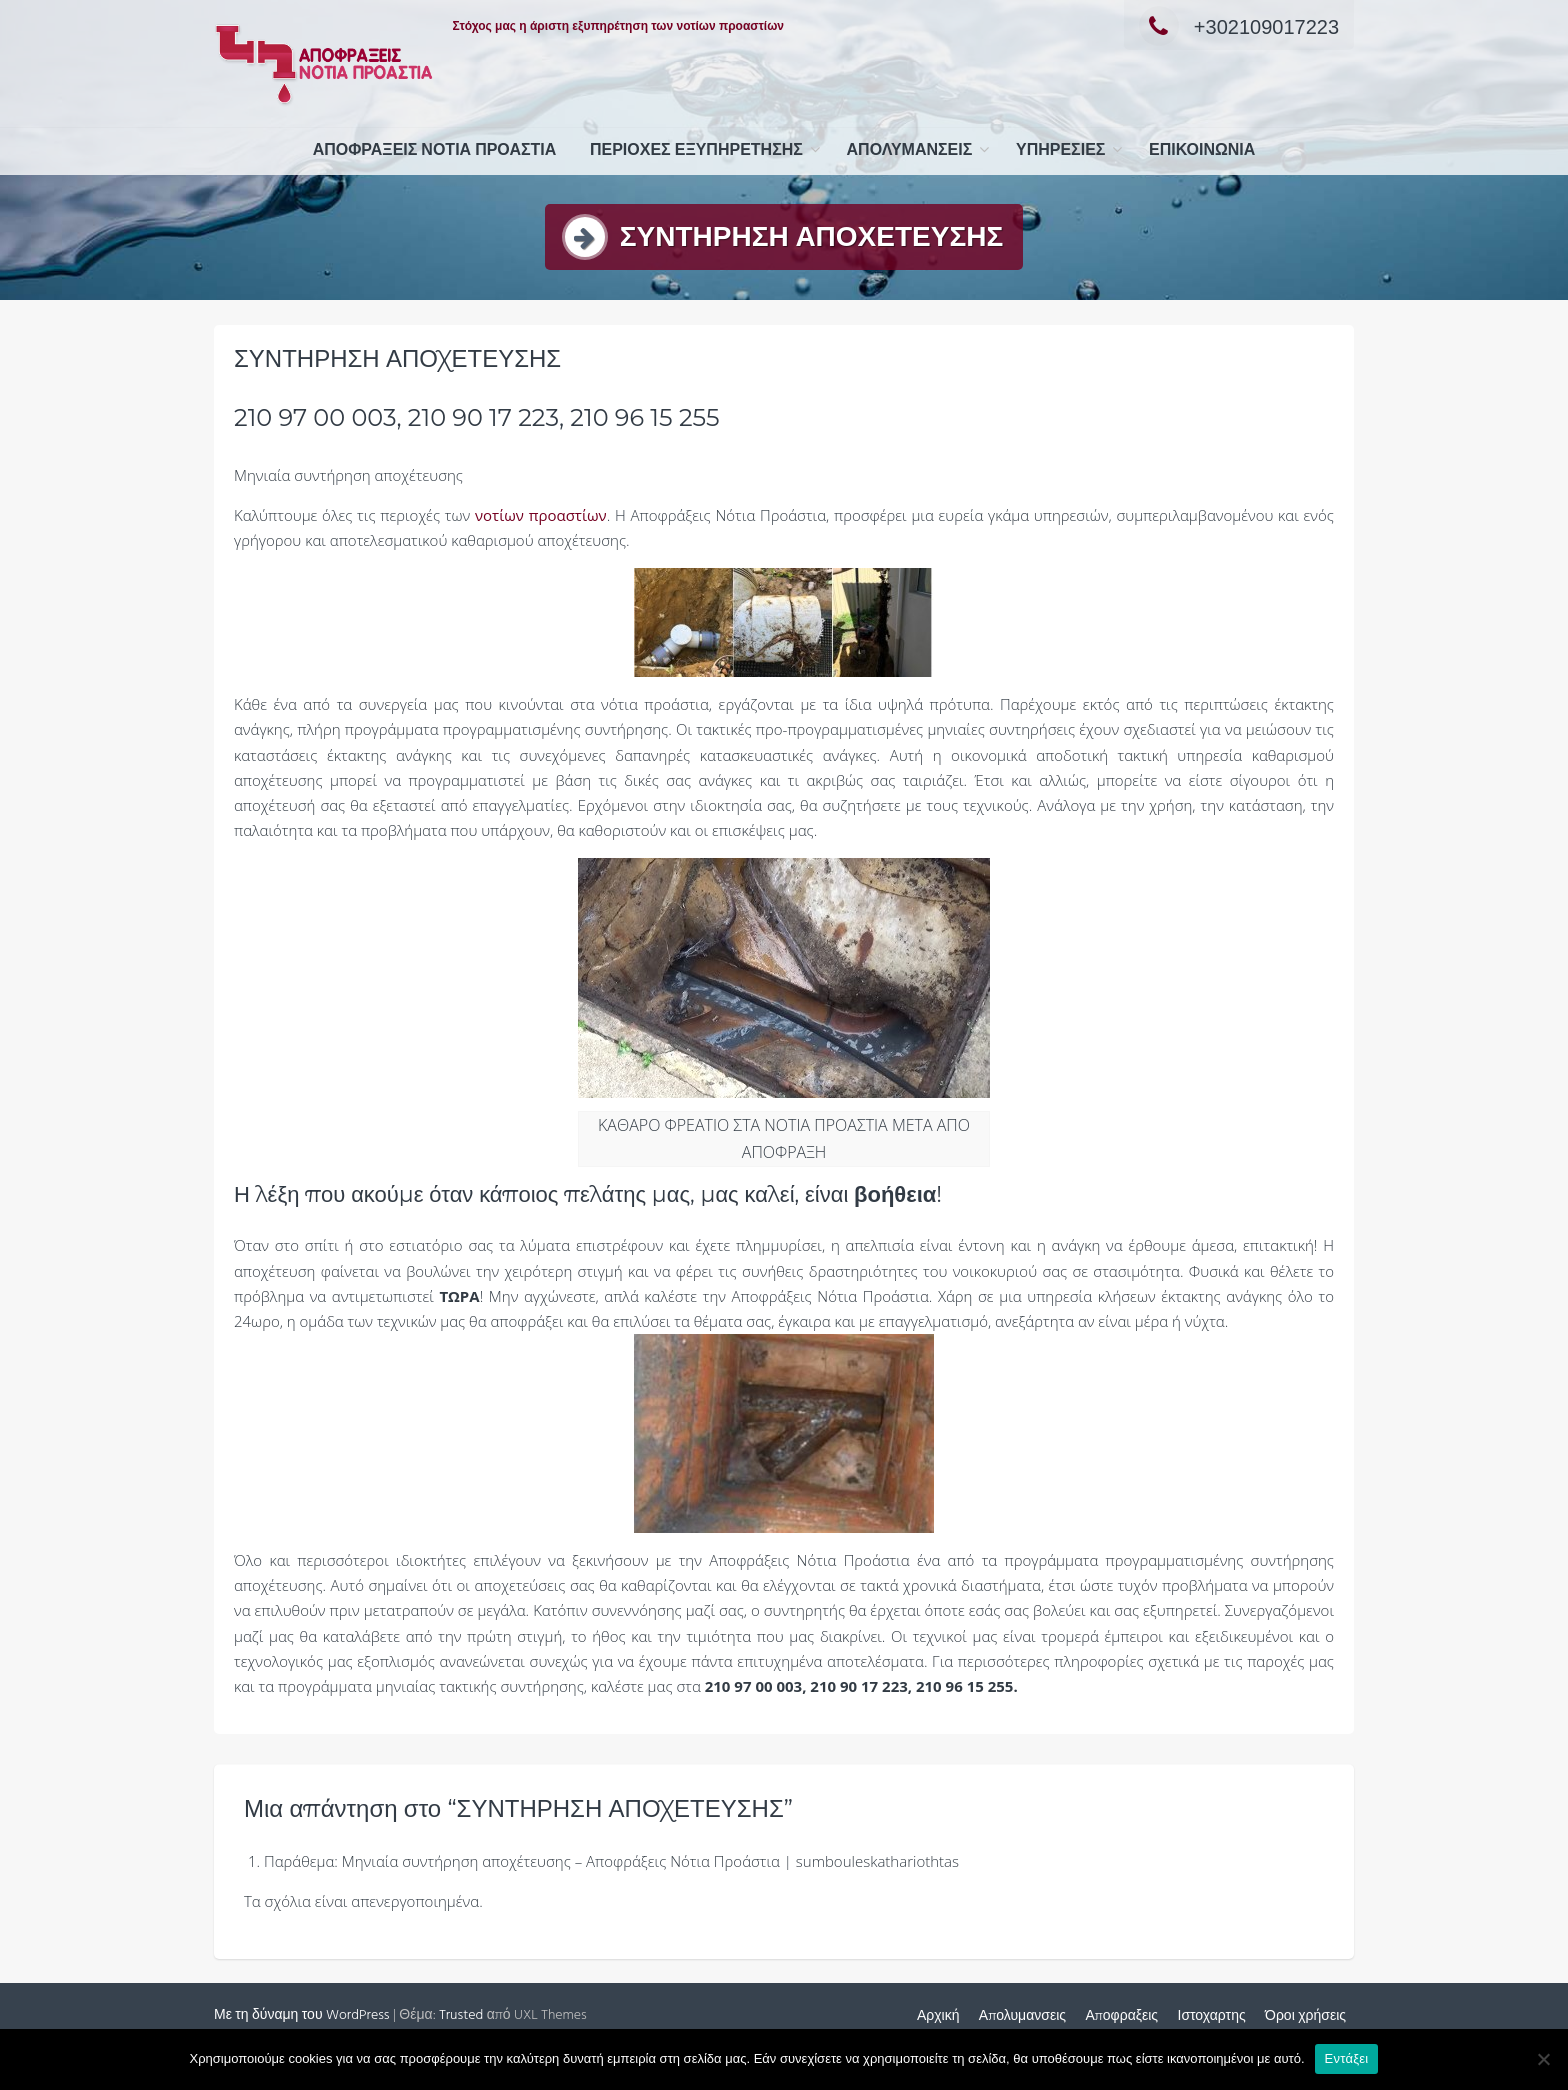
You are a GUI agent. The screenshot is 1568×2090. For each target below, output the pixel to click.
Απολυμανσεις (910, 151)
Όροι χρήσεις (1305, 2016)
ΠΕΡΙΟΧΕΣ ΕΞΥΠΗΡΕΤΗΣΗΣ (696, 151)
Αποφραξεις (1121, 2016)
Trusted (461, 2015)
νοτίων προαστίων (541, 515)
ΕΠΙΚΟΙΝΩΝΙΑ (1202, 151)
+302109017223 (1239, 27)
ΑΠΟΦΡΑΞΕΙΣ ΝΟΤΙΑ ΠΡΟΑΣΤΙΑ (435, 151)
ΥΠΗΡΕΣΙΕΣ (1060, 151)
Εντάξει (1347, 2058)
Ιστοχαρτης (1212, 2016)
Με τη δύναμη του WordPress (302, 2015)
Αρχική (938, 2016)
